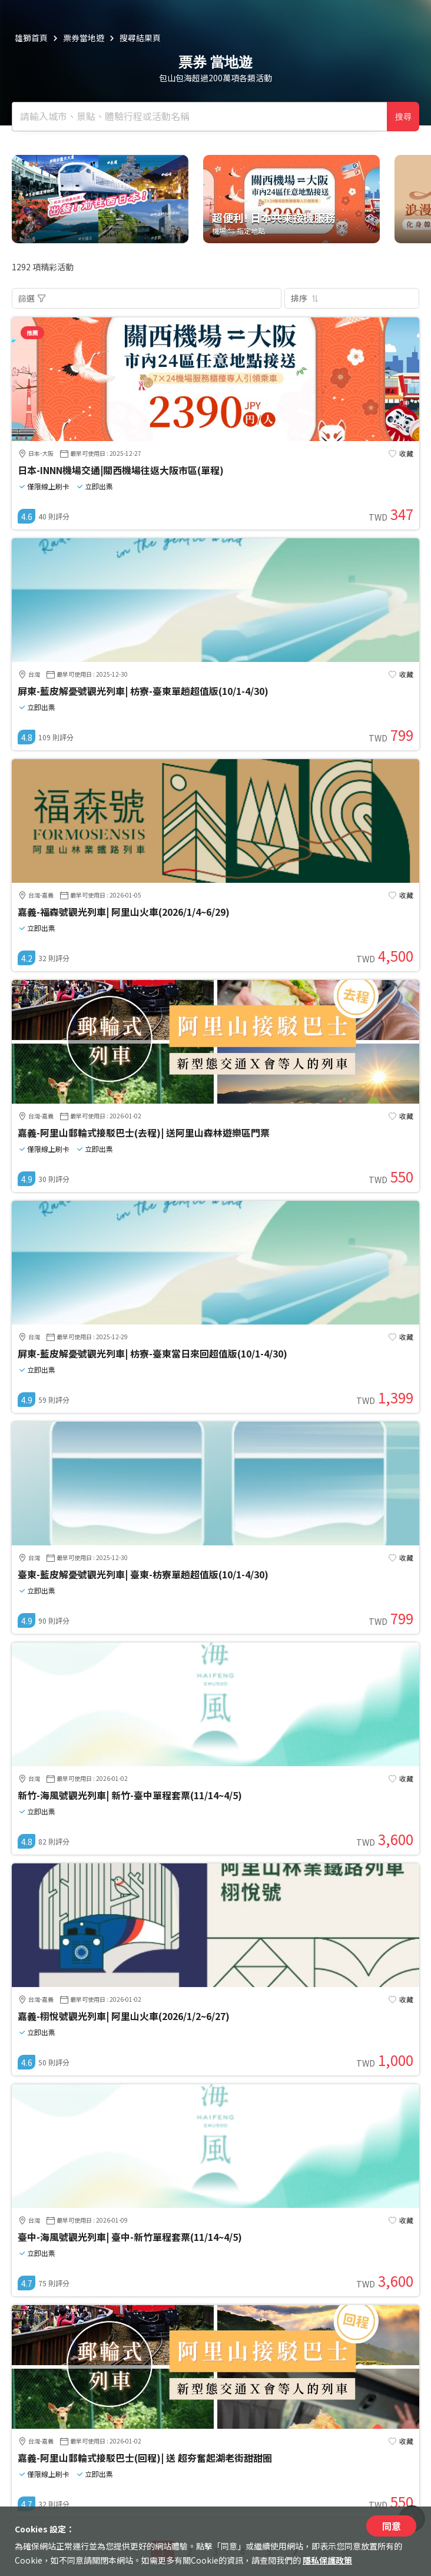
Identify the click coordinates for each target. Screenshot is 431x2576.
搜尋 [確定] (403, 116)
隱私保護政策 (327, 2560)
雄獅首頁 (31, 38)
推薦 (32, 332)
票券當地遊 (83, 38)
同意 (391, 2526)
